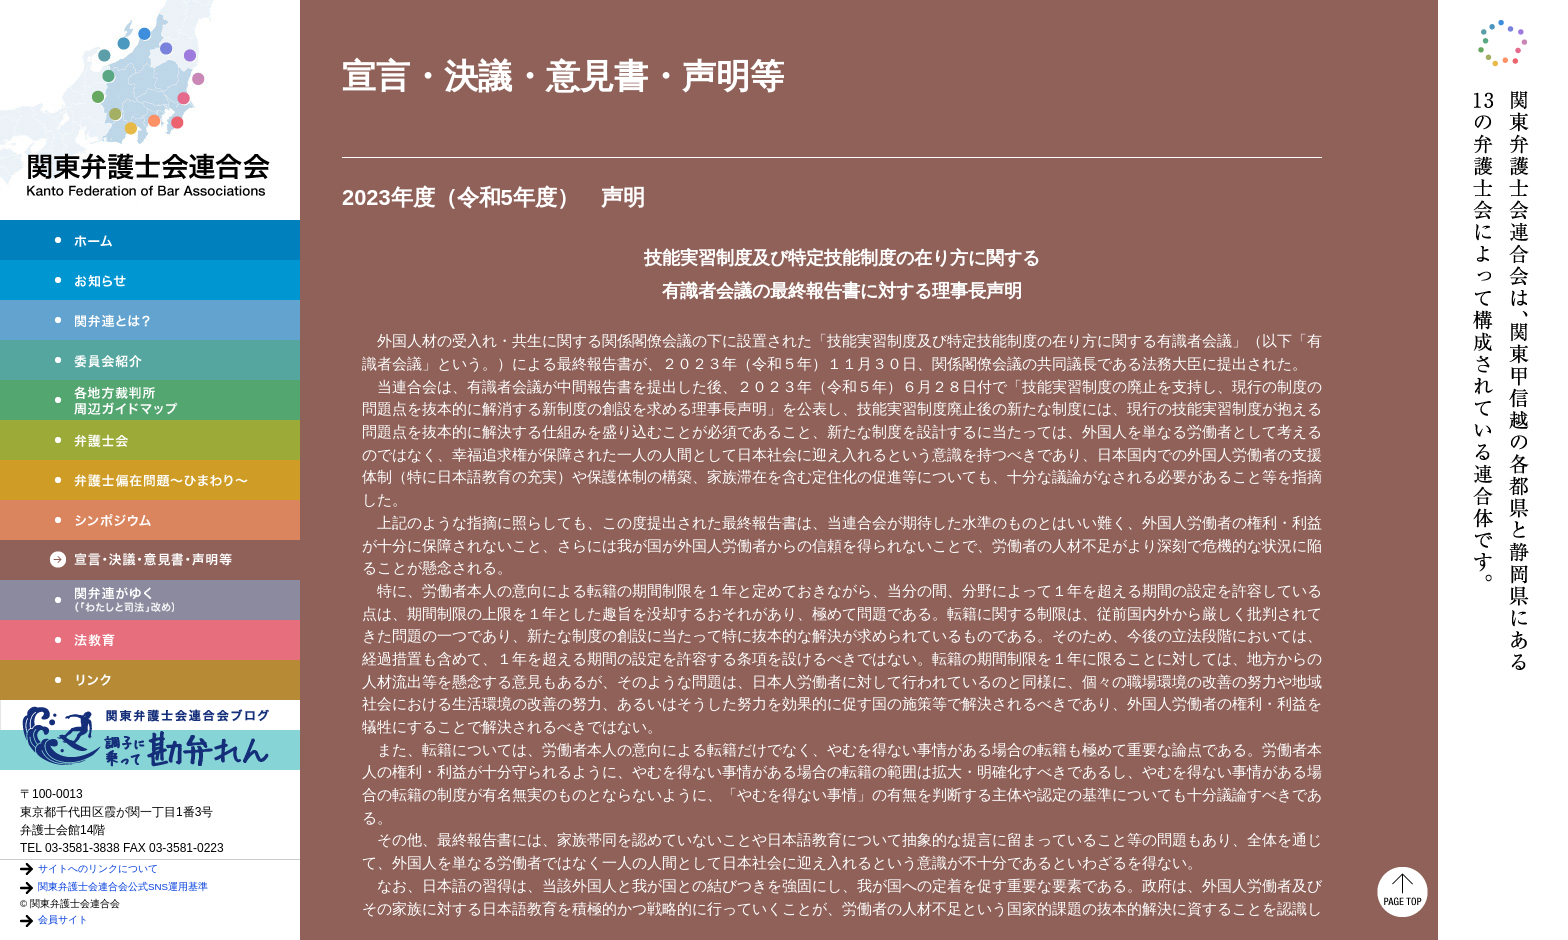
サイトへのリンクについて (98, 868)
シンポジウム (150, 520)
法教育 (150, 640)
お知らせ (150, 280)
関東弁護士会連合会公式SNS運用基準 (123, 886)
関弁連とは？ (150, 320)
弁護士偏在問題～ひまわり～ (150, 480)
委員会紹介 (150, 360)
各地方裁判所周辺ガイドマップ (150, 400)
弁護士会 (150, 440)
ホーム (150, 240)
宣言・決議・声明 (150, 560)
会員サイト (63, 919)
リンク (150, 680)
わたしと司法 (150, 600)
